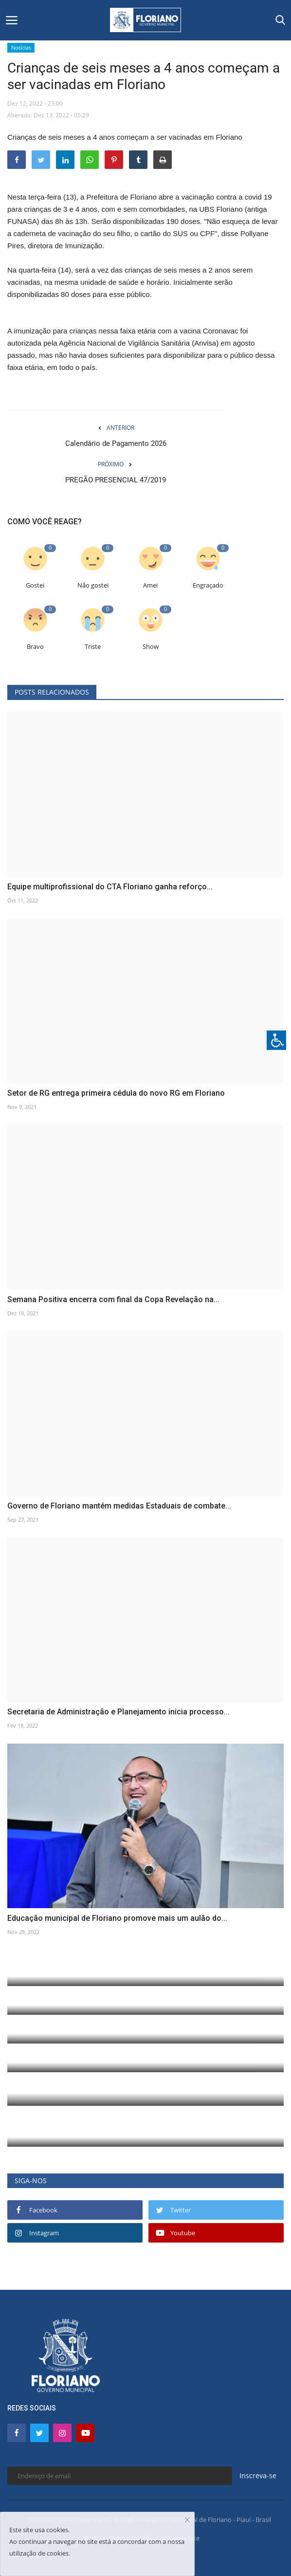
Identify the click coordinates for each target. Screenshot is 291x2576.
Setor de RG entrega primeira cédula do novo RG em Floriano (116, 1093)
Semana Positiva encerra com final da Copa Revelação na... (113, 1299)
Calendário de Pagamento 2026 (115, 443)
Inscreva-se (257, 2475)
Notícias (21, 47)
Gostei (35, 585)
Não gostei (93, 585)
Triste (93, 647)
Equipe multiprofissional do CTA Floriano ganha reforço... (110, 886)
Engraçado (208, 585)
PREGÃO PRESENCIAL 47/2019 (115, 480)
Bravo (35, 647)
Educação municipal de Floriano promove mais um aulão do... (117, 1918)
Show (151, 647)
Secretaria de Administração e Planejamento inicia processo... (118, 1711)
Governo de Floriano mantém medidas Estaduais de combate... (119, 1505)
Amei (150, 585)
